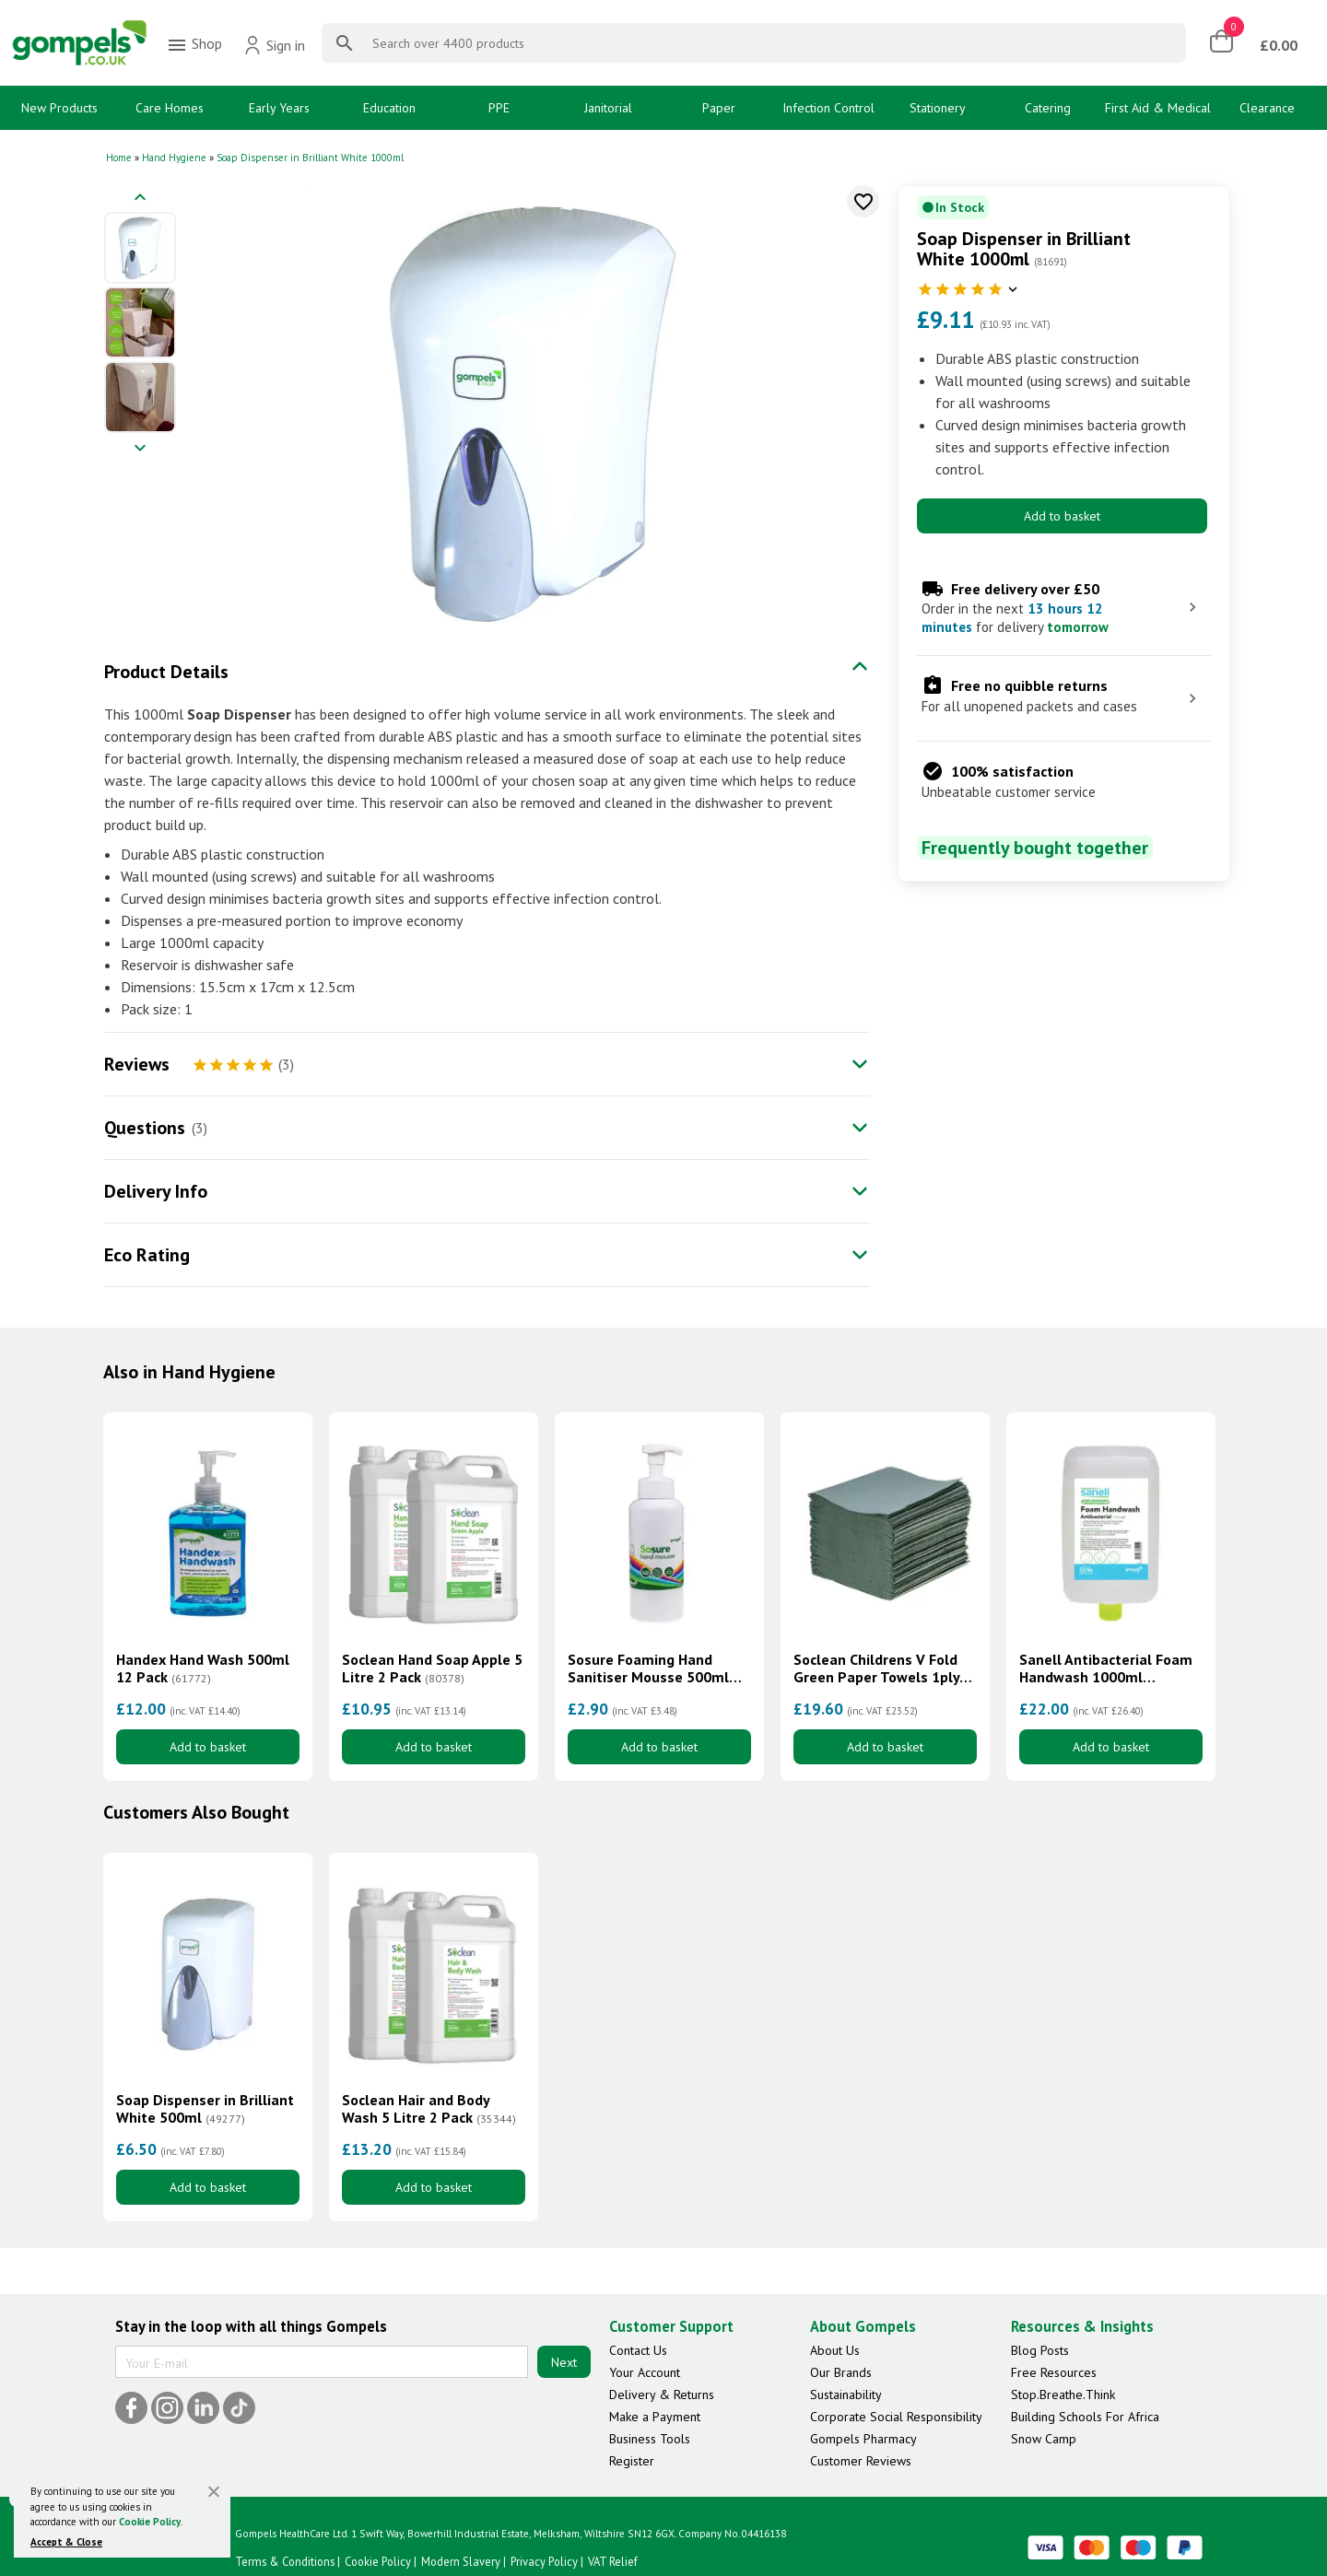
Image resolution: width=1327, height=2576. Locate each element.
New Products (59, 108)
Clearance (1267, 108)
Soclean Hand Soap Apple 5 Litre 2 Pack (432, 1668)
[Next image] (140, 449)
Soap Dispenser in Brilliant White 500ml (205, 2108)
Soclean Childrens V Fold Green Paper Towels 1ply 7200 (876, 1668)
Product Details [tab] (166, 672)
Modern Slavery (460, 2561)
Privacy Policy (544, 2561)
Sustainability (846, 2394)
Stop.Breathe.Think (1063, 2394)
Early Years (279, 108)
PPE (499, 108)
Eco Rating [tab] (147, 1255)
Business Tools (649, 2438)
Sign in (274, 45)
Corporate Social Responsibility (896, 2416)
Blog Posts (1040, 2350)
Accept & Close (66, 2541)
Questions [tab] (144, 1128)
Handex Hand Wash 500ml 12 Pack (202, 1668)
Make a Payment (654, 2416)
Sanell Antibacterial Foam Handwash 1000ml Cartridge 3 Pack (1105, 1668)
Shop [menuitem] (194, 45)
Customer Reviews (860, 2461)
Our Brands (841, 2372)
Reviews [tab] (137, 1064)
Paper (718, 108)
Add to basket (1062, 516)
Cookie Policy (150, 2521)
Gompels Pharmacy (863, 2438)
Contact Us (638, 2350)
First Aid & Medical (1158, 108)
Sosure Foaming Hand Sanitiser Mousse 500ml (648, 1668)
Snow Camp (1043, 2438)
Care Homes (169, 108)
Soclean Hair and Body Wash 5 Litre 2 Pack (429, 2108)
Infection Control (828, 108)
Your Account (644, 2372)
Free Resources (1054, 2372)
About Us (835, 2350)
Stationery (938, 108)
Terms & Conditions (285, 2561)
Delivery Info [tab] (155, 1191)
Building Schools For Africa (1085, 2416)
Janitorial (608, 108)
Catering (1048, 108)
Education (389, 108)
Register (631, 2461)
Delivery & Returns (661, 2394)
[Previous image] (140, 198)
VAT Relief (613, 2561)
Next (564, 2362)
